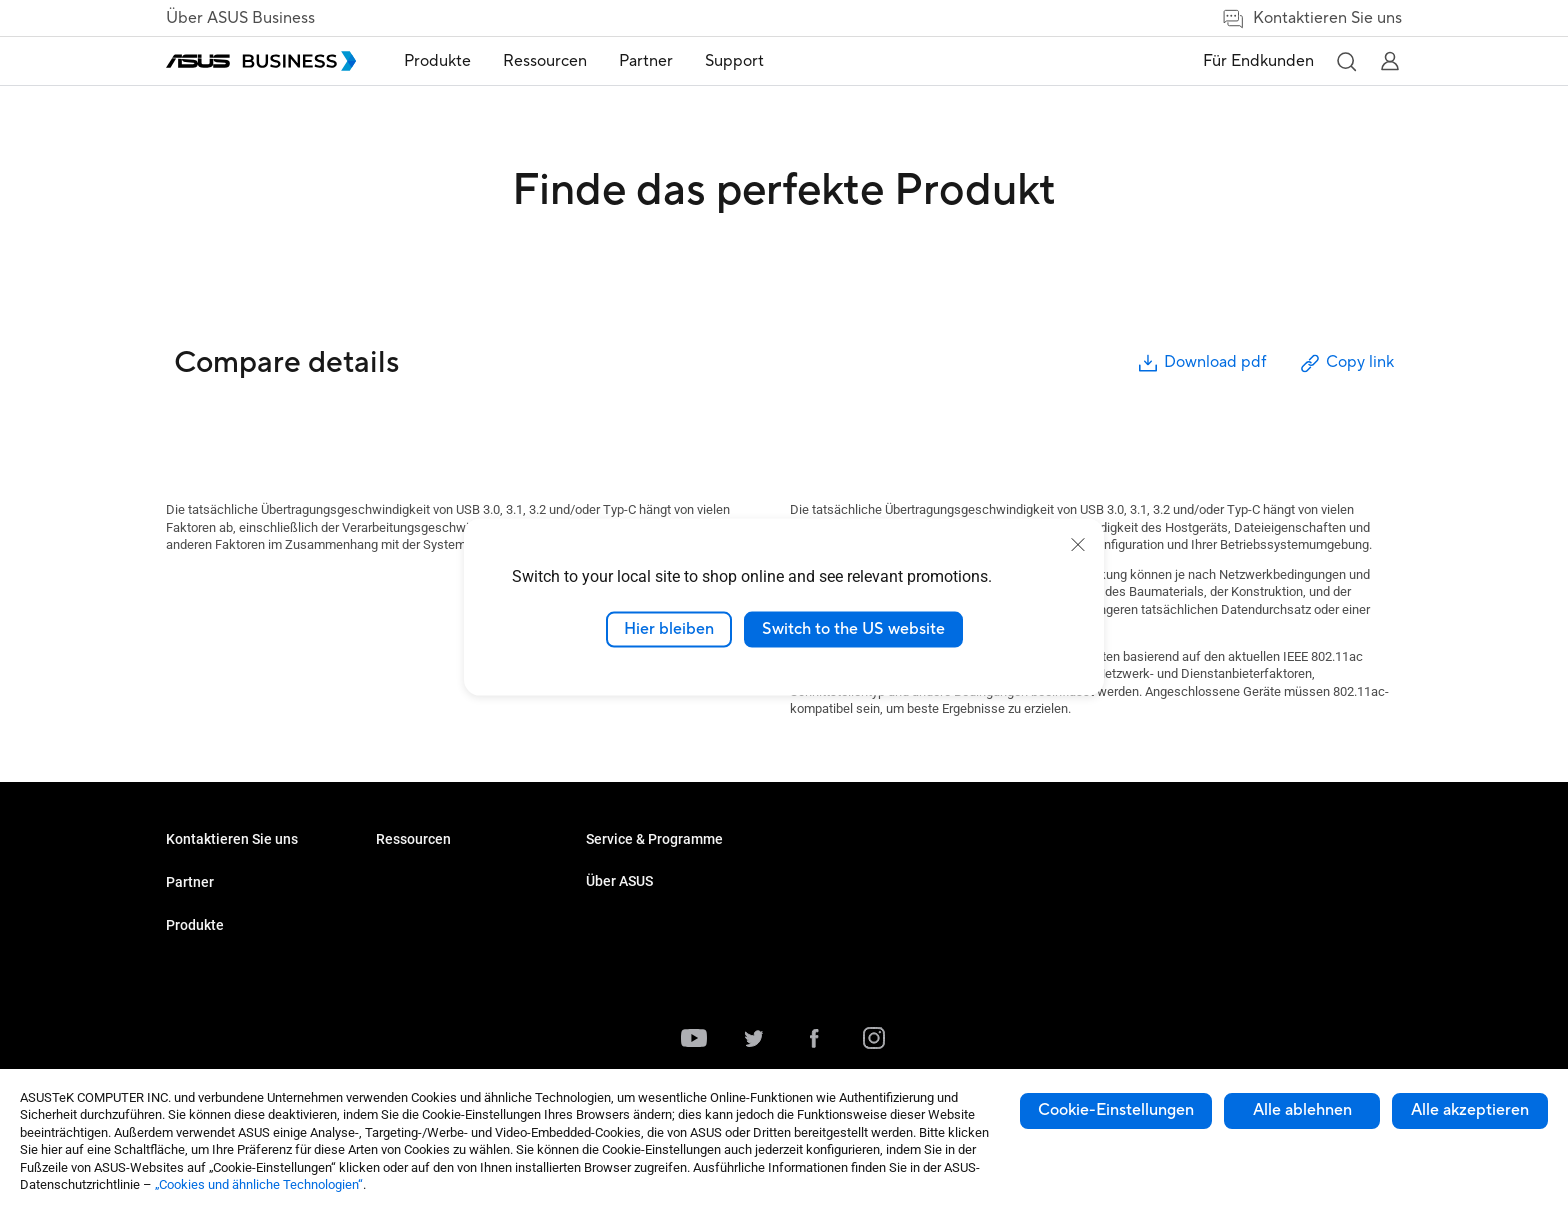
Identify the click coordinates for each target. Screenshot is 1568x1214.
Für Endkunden (1258, 61)
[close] (1078, 545)
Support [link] (734, 61)
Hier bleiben (669, 629)
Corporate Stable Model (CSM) (671, 948)
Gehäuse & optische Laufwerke (465, 962)
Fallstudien (617, 872)
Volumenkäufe (207, 872)
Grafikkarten (411, 932)
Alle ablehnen (1302, 1110)
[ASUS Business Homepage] (261, 61)
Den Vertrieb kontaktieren (238, 902)
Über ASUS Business (240, 18)
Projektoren (408, 902)
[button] (1346, 61)
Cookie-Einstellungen (1116, 1110)
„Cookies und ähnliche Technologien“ (259, 1184)
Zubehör (399, 992)
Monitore (401, 872)
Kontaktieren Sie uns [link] (1311, 18)
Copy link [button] (1346, 363)
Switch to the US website (853, 629)
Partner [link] (646, 61)
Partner (190, 946)
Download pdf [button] (1201, 363)
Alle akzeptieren (1470, 1110)
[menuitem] (437, 61)
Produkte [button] (437, 61)
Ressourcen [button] (545, 61)
